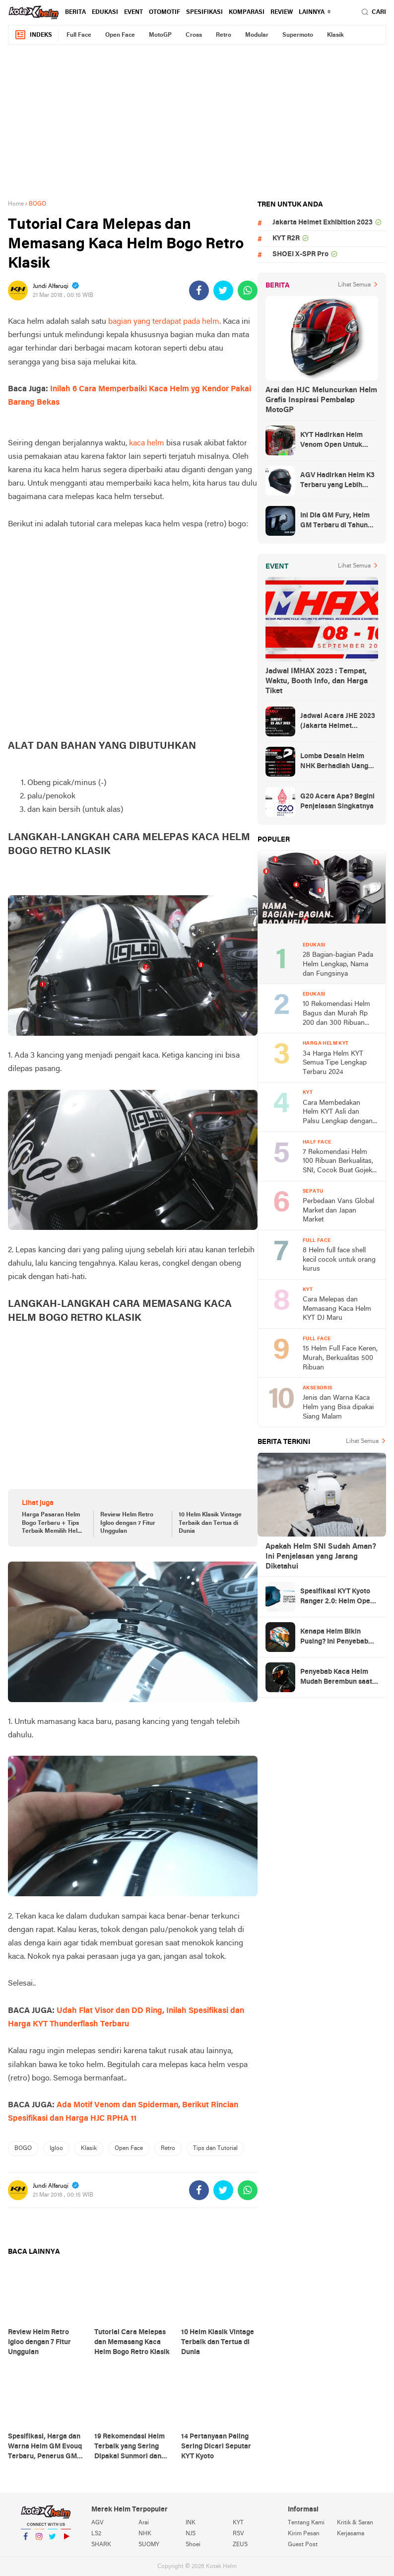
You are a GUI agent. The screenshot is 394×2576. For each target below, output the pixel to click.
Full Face (78, 35)
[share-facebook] (199, 290)
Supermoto (297, 35)
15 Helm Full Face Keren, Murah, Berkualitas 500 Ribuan (340, 1358)
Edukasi (105, 12)
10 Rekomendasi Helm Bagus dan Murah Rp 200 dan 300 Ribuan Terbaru (336, 1014)
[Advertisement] (197, 122)
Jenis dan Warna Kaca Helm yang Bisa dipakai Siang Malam (338, 1407)
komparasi (246, 12)
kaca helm (146, 443)
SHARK (101, 2545)
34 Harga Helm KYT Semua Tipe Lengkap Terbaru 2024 (335, 1063)
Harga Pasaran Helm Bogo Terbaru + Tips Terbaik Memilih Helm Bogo (52, 1524)
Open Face (120, 35)
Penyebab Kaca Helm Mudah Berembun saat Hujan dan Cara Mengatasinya (336, 1677)
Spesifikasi (204, 12)
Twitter (53, 2540)
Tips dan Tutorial (215, 2148)
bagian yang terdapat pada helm (163, 322)
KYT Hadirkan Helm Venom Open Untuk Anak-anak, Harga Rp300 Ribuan (331, 440)
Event (133, 12)
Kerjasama (350, 2534)
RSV (238, 2534)
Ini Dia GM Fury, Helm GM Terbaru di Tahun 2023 (335, 521)
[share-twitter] (223, 290)
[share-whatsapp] (248, 290)
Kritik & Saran (355, 2523)
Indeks (33, 35)
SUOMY (148, 2545)
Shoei (193, 2545)
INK (191, 2523)
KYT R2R (286, 238)
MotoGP (160, 35)
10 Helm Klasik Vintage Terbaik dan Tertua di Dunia (210, 1523)
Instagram (39, 2540)
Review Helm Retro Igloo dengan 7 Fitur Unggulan (127, 1523)
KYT (238, 2523)
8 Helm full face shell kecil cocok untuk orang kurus (339, 1260)
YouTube (66, 2540)
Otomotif (164, 12)
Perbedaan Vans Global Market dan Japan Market (338, 1210)
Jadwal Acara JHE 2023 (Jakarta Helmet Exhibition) (337, 722)
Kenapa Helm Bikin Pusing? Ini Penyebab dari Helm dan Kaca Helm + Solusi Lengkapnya (334, 1637)
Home (16, 204)
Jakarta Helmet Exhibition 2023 (322, 222)
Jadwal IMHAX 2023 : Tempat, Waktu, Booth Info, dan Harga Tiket (316, 681)
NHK (144, 2534)
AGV (97, 2523)
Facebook (26, 2540)
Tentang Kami (306, 2523)
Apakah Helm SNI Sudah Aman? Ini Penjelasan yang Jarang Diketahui (320, 1557)
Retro (223, 35)
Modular (256, 35)
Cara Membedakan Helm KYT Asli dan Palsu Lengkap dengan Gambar (338, 1113)
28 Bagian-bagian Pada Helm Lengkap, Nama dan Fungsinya (338, 964)
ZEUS (240, 2545)
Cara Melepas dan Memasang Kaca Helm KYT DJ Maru (337, 1309)
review (281, 12)
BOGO (23, 2148)
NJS (191, 2534)
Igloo (56, 2148)
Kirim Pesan (304, 2534)
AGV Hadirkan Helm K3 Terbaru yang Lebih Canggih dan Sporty (337, 481)
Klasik (335, 35)
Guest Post (303, 2545)
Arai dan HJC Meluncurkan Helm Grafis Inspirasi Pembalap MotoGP (321, 400)
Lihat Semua (354, 285)
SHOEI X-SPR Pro (300, 254)
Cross (194, 35)
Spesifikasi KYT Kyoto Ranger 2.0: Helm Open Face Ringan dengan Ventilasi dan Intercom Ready (337, 1597)
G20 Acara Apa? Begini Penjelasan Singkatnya (337, 801)
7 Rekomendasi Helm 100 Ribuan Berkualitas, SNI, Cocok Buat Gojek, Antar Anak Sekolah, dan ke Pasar (340, 1162)
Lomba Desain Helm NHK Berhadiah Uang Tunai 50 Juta (334, 762)
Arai (143, 2523)
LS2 (96, 2534)
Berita (75, 12)
